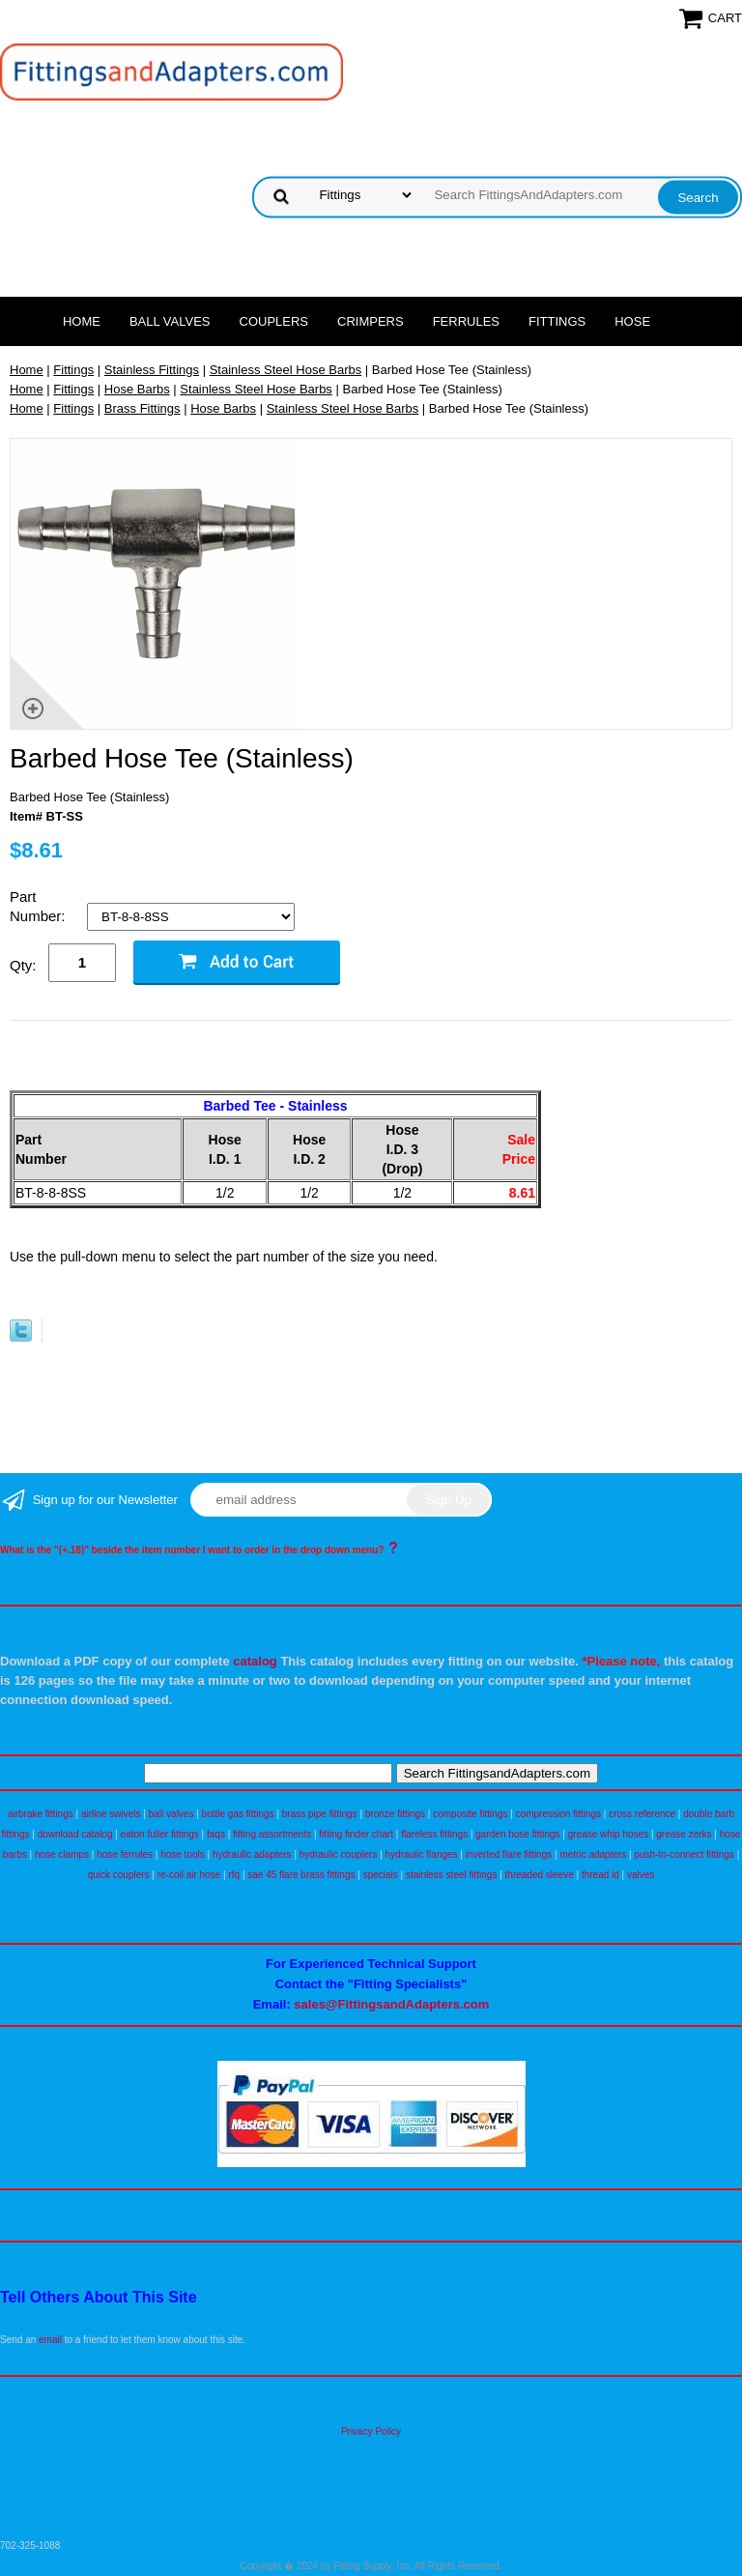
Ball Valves (170, 321)
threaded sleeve (539, 1874)
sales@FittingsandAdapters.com (391, 2004)
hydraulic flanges (421, 1854)
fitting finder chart (356, 1834)
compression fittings (558, 1814)
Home (81, 321)
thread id (600, 1874)
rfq (234, 1874)
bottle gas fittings (238, 1814)
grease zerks (683, 1834)
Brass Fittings (142, 408)
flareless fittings (434, 1834)
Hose (632, 321)
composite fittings (470, 1814)
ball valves (171, 1814)
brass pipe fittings (319, 1814)
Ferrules (466, 321)
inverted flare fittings (509, 1854)
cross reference (642, 1814)
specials (380, 1874)
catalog (255, 1661)
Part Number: (40, 906)
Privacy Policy (371, 2431)
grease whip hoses (608, 1834)
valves (640, 1874)
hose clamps (62, 1854)
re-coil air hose (189, 1874)
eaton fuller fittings (160, 1834)
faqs (216, 1834)
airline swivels (111, 1814)
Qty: (23, 965)
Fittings (556, 321)
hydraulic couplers (339, 1854)
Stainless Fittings (151, 369)
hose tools (182, 1854)
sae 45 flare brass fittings (301, 1874)
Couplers (274, 321)
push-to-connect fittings (683, 1854)
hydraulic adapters (252, 1854)
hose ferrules (125, 1854)
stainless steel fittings (452, 1874)
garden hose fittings (517, 1834)
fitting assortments (272, 1834)
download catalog (75, 1834)
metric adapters (592, 1854)
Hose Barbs (137, 389)
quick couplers (119, 1874)
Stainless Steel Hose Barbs (286, 369)
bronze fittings (395, 1814)
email (50, 2339)
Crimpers (370, 321)
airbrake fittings (40, 1814)
